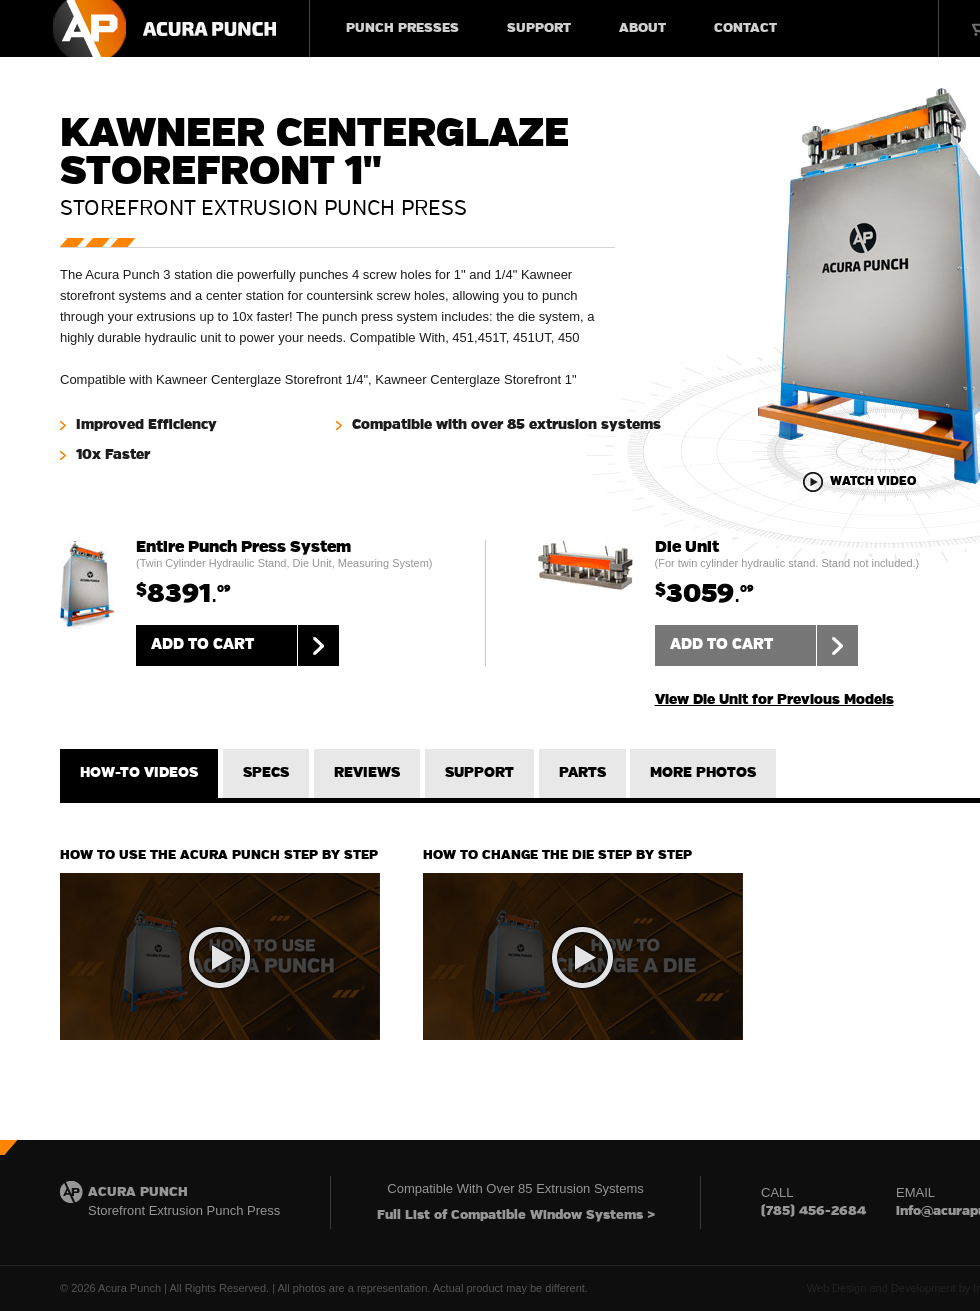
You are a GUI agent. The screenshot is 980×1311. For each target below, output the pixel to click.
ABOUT (642, 28)
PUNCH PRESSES (402, 28)
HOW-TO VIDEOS (139, 773)
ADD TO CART (245, 645)
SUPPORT (539, 28)
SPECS (266, 773)
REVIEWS (367, 773)
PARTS (582, 773)
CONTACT (745, 28)
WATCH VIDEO (873, 482)
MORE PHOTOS (703, 773)
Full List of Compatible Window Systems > (516, 1215)
